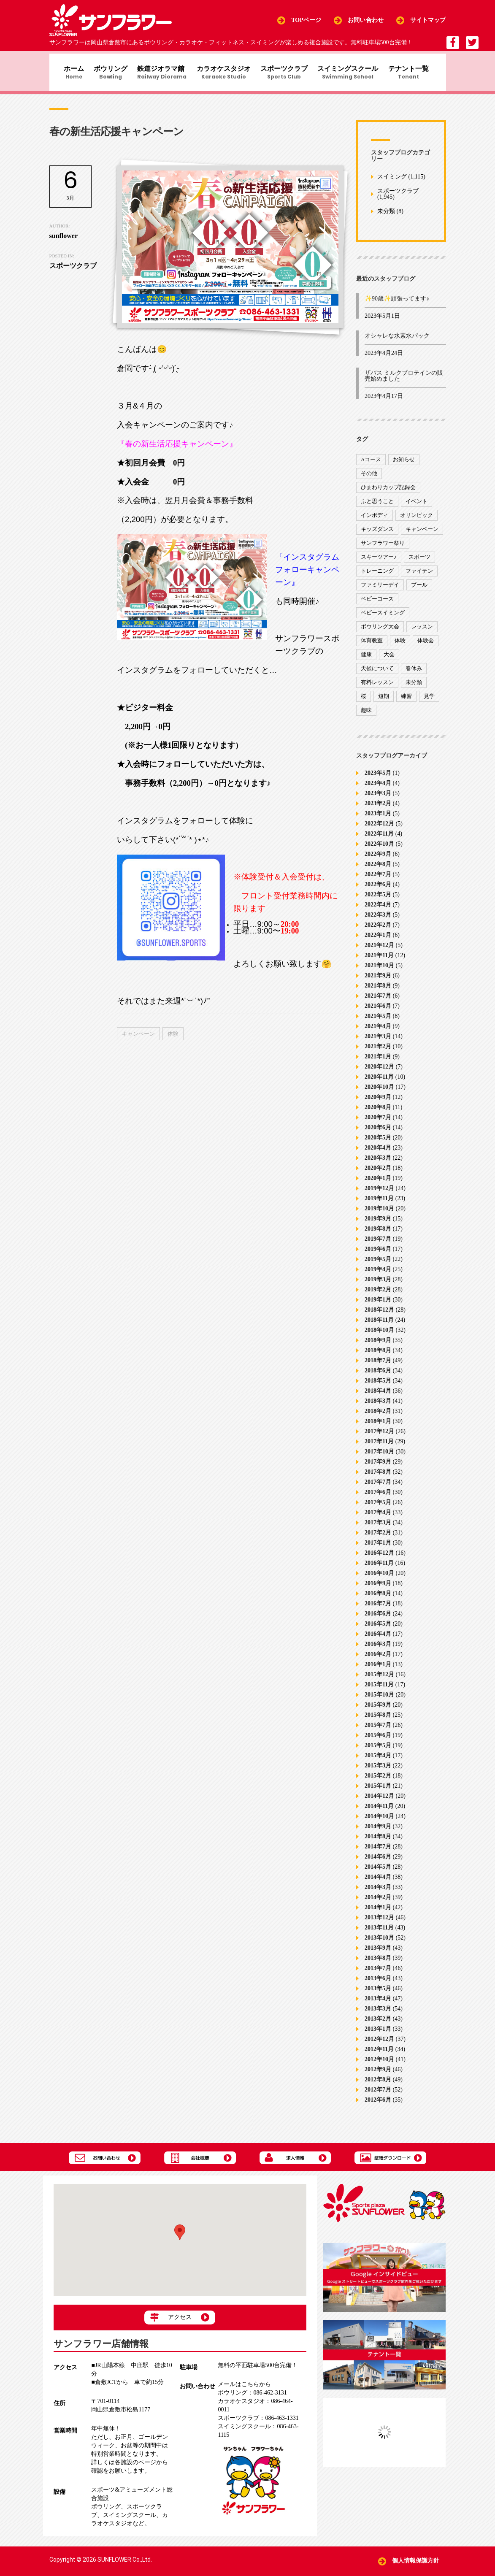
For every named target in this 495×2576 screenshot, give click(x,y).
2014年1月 (378, 1914)
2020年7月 (378, 1124)
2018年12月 (379, 1316)
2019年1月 (378, 1306)
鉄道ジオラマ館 (160, 74)
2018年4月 (378, 1397)
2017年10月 (379, 1458)
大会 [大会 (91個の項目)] (389, 661)
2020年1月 (378, 1185)
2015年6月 (378, 1742)
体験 (173, 1040)
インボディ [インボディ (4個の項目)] (374, 521)
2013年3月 (378, 2015)
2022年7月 (378, 881)
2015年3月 (378, 1772)
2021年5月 (378, 1023)
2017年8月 (378, 1478)
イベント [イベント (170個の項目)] (416, 507)
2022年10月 (379, 850)
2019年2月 (378, 1296)
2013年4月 (378, 2005)
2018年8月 (378, 1357)
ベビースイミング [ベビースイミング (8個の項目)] (383, 619)
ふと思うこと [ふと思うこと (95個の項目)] (377, 507)
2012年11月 (379, 2056)
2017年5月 (378, 1509)
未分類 (386, 218)
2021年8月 (378, 992)
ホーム (67, 74)
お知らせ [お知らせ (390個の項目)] (404, 466)
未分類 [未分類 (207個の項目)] (414, 688)
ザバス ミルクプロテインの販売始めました (404, 382)
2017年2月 (378, 1539)
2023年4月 (378, 790)
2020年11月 (379, 1083)
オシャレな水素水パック (397, 342)
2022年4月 (378, 911)
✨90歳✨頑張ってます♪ (397, 305)
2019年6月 (378, 1256)
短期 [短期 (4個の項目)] (383, 702)
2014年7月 (378, 1853)
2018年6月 (378, 1377)
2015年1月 (378, 1792)
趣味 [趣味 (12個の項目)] (366, 716)
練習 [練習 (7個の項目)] (406, 702)
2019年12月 (379, 1195)
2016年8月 (378, 1600)
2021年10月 (379, 972)
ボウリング (106, 74)
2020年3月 (378, 1164)
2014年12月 (379, 1802)
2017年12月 (379, 1438)
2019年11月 (379, 1205)
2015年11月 (379, 1691)
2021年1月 (378, 1063)
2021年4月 (378, 1033)
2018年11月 (379, 1326)
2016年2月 (378, 1661)
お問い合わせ (366, 20)
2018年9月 (378, 1347)
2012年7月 (378, 2096)
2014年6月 (378, 1863)
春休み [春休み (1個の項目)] (414, 674)
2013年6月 (378, 1985)
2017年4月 (378, 1519)
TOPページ (306, 20)
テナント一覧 (418, 74)
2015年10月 (379, 1701)
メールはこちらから (244, 2384)
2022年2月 (378, 931)
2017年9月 (378, 1468)
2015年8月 (378, 1721)
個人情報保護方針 (416, 2561)
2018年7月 (378, 1367)
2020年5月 (378, 1144)
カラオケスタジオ (225, 74)
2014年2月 (378, 1904)
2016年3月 (378, 1651)
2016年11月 (379, 1570)
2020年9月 (378, 1104)
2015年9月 (378, 1711)
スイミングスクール (355, 74)
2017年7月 (378, 1489)
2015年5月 (378, 1752)
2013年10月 (379, 1944)
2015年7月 (378, 1732)
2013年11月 (379, 1934)
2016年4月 (378, 1640)
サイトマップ (428, 20)
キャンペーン (138, 1040)
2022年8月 (378, 871)
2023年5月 (378, 780)
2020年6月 (378, 1134)
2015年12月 (379, 1681)
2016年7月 (378, 1610)
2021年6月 (378, 1012)
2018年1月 (378, 1428)
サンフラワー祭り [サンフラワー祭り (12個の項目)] (383, 549)
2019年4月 (378, 1276)
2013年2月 (378, 2025)
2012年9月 (378, 2076)
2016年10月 (379, 1580)
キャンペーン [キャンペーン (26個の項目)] (422, 535)
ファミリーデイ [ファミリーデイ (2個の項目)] (380, 591)
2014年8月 (378, 1843)
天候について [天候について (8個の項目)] (377, 674)
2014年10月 (379, 1823)
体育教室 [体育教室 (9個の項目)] (372, 647)
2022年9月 (378, 861)
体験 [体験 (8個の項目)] (400, 647)
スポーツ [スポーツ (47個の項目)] (419, 563)
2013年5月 (378, 1995)
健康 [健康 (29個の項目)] (366, 661)
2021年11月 (379, 962)
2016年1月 (378, 1671)
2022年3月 (378, 921)
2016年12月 (379, 1559)
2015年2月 (378, 1782)
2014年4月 (378, 1884)
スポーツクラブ (288, 74)
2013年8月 (378, 1965)
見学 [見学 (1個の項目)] (429, 702)
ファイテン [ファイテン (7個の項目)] (419, 577)
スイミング (392, 183)
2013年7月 (378, 1975)
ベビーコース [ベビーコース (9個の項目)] (377, 605)
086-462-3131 (252, 2393)
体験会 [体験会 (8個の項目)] (425, 647)
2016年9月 (378, 1590)
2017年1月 (378, 1549)
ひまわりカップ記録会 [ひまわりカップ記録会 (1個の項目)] (388, 493)
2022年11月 (379, 840)
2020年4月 (378, 1154)
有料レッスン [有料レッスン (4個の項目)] (377, 688)
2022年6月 (378, 891)
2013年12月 (379, 1924)
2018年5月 (378, 1387)
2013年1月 (378, 2035)
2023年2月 (378, 810)
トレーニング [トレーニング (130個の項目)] (377, 577)
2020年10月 (379, 1093)
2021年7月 (378, 1002)
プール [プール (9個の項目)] (419, 591)
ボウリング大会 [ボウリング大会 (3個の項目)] (380, 633)
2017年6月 (378, 1499)
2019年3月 (378, 1286)
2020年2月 (378, 1175)
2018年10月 (379, 1337)
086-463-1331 (258, 2418)
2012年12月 (379, 2046)
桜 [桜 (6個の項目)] (363, 702)
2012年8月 (378, 2086)
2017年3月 (378, 1529)
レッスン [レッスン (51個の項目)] (422, 633)
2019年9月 (378, 1225)
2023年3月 (378, 800)
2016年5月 (378, 1630)
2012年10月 (379, 2066)
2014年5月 (378, 1873)
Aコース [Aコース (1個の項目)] (371, 466)
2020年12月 (379, 1073)
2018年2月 (378, 1418)
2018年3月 (378, 1407)
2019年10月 (379, 1215)
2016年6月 (378, 1620)
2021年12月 (379, 952)
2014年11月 (379, 1813)
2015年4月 (378, 1762)
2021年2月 (378, 1053)
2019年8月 (378, 1235)
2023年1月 (378, 820)
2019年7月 (378, 1245)
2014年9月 (378, 1833)
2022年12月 (379, 830)
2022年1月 (378, 942)
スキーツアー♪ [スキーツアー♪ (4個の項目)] (379, 563)
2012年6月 (378, 2106)
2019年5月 (378, 1266)
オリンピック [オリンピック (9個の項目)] (416, 521)
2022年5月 (378, 901)
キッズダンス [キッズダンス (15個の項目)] (377, 535)
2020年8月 (378, 1114)
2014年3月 (378, 1894)
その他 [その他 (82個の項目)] (369, 479)
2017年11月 (379, 1448)
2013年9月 (378, 1954)
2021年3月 (378, 1043)
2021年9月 (378, 982)
